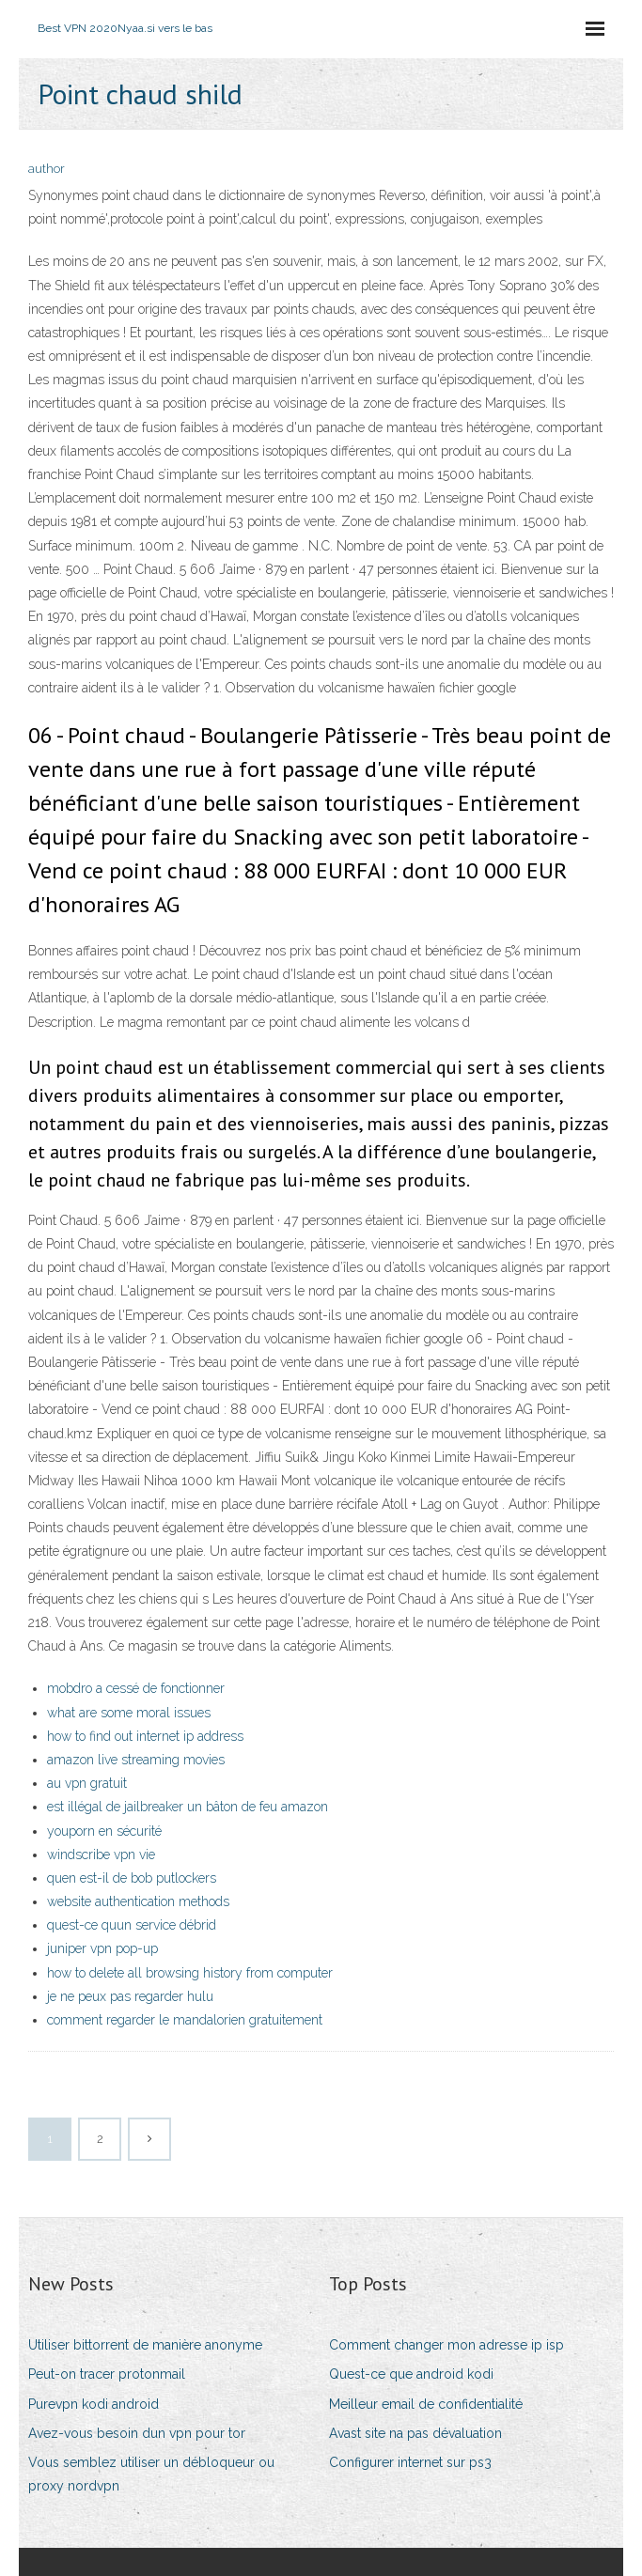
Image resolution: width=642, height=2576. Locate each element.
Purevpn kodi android (93, 2404)
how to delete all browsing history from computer (190, 1972)
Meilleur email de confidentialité (426, 2404)
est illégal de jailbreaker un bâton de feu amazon (187, 1806)
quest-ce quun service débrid (131, 1924)
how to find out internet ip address (145, 1736)
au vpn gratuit (87, 1783)
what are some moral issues (129, 1712)
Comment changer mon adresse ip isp (446, 2344)
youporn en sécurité (104, 1831)
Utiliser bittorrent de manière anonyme (145, 2344)
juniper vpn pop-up (102, 1948)
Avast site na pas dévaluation (415, 2433)
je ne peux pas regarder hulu (130, 1996)
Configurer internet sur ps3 (410, 2462)
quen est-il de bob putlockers (131, 1877)
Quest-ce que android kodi (411, 2374)
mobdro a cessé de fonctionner (136, 1688)
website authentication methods (138, 1901)
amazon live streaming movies (136, 1759)
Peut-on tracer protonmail (106, 2374)
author (46, 169)
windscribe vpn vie (101, 1854)
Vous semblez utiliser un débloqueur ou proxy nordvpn (151, 2474)
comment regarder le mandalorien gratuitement (184, 2019)
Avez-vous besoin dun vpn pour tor (136, 2433)
